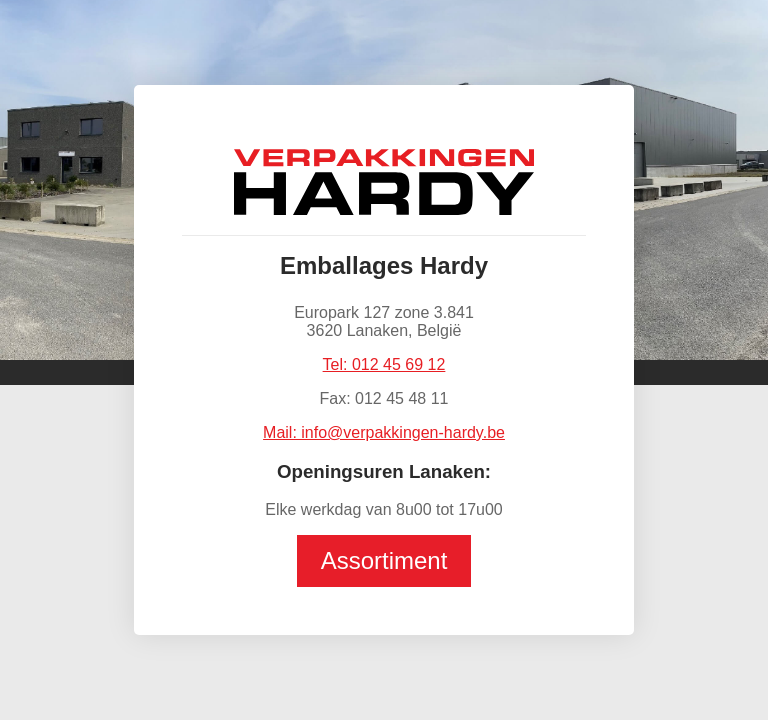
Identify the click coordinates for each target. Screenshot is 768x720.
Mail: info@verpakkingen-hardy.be (384, 432)
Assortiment (384, 560)
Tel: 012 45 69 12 (384, 364)
